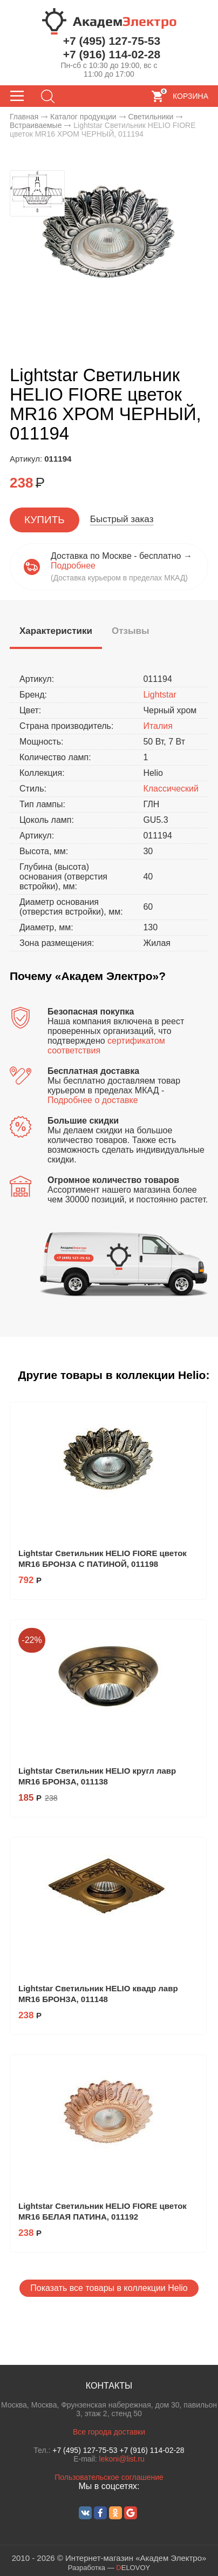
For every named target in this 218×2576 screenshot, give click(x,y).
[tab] (56, 632)
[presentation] (55, 631)
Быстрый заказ (122, 519)
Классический (171, 788)
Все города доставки (109, 2432)
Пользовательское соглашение (109, 2477)
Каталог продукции (83, 116)
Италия (157, 726)
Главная (24, 116)
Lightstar (159, 694)
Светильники (150, 116)
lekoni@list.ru (122, 2459)
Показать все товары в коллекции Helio (108, 2288)
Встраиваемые (36, 125)
